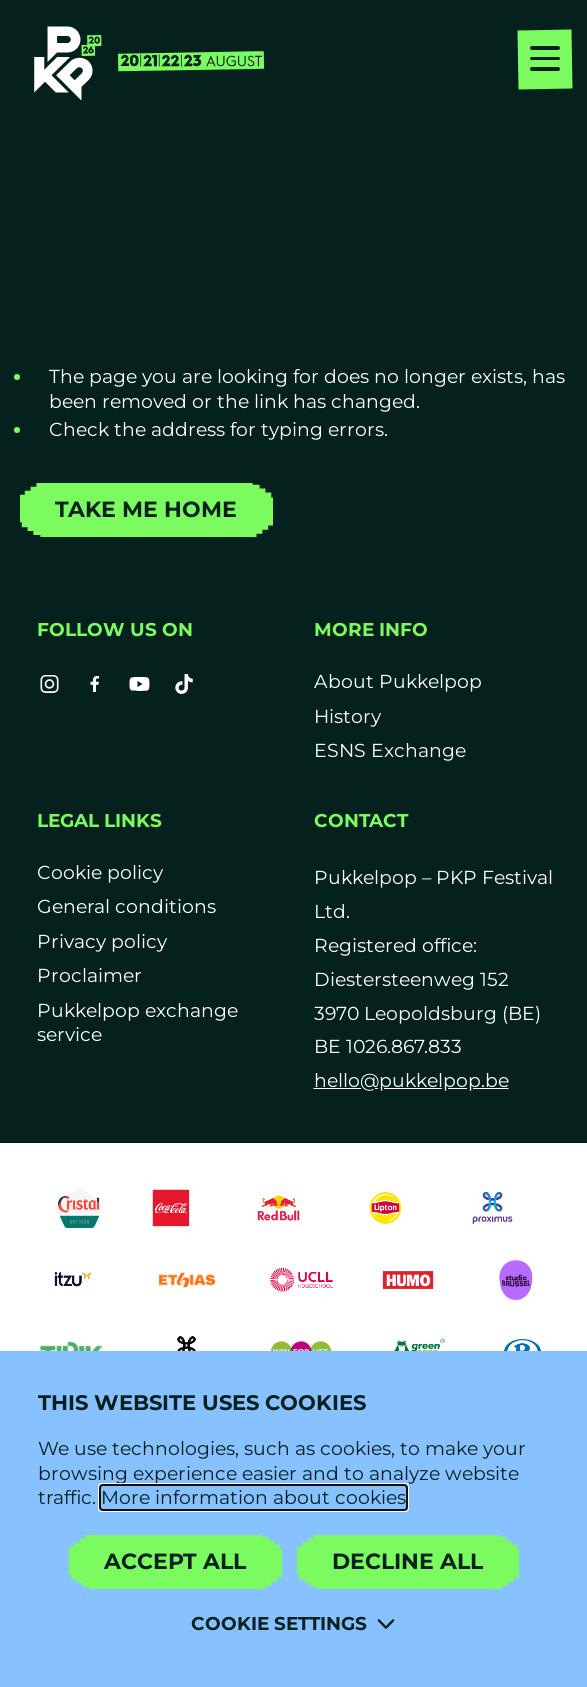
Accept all (175, 1561)
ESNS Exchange (390, 750)
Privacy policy (102, 941)
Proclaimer (89, 975)
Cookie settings (279, 1623)
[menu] (545, 61)
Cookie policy (100, 872)
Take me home (146, 509)
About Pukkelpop (398, 681)
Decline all (407, 1561)
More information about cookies (253, 1497)
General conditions (126, 906)
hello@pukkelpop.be (411, 1080)
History (347, 716)
